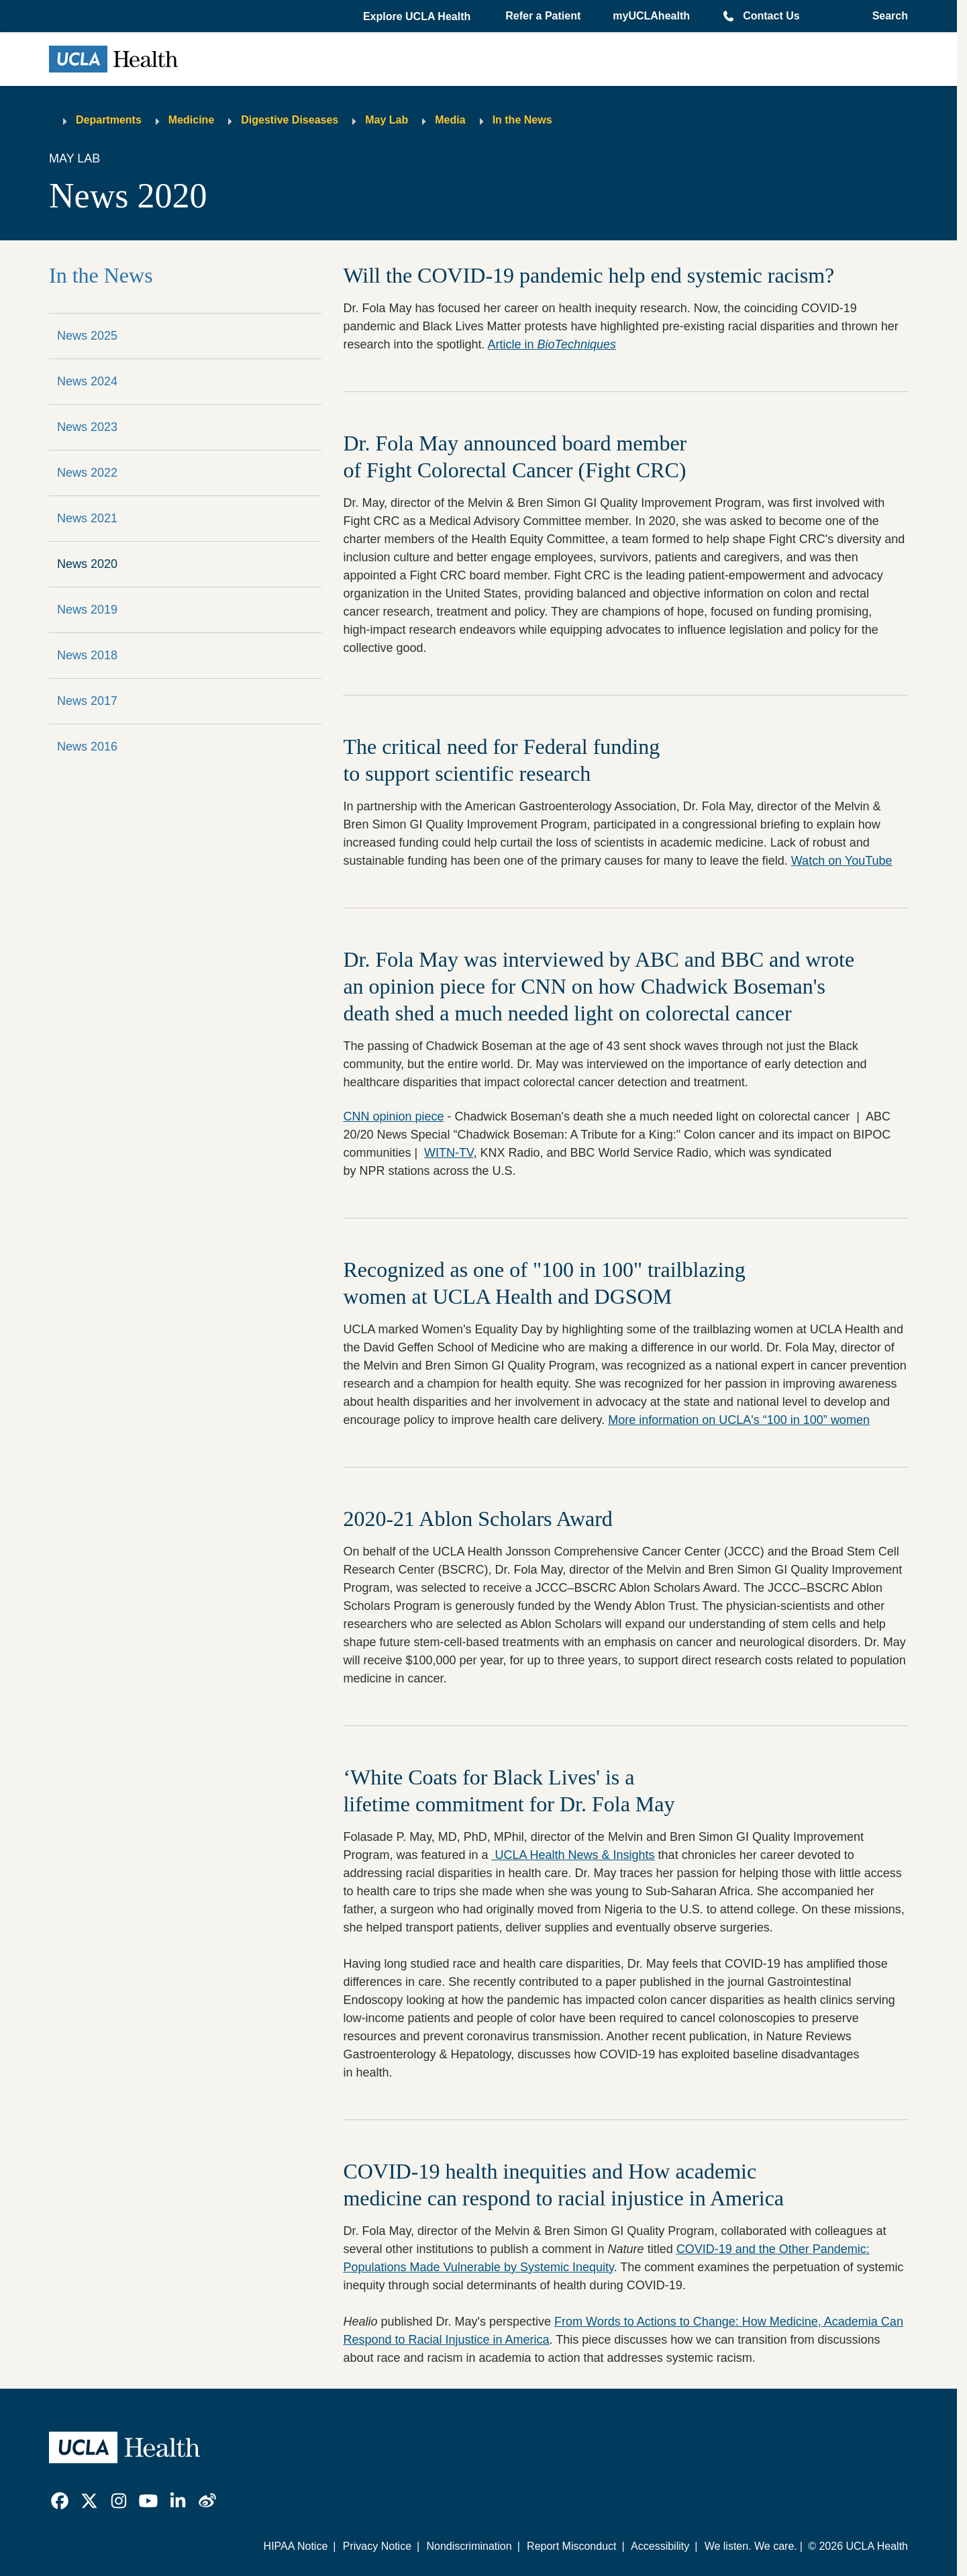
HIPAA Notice (296, 2546)
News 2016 (87, 746)
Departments (109, 120)
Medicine (191, 120)
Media (450, 120)
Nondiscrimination (468, 2546)
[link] (59, 2501)
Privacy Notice (377, 2546)
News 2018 (87, 655)
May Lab (386, 120)
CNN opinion (393, 1116)
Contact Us (771, 15)
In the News (522, 120)
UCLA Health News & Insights (573, 1855)
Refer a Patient (542, 15)
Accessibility (660, 2546)
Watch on (842, 860)
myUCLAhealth (651, 15)
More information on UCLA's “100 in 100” (739, 1420)
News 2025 (87, 335)
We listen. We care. (751, 2546)
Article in (552, 344)
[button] (418, 16)
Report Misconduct (571, 2546)
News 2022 (87, 472)
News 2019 (87, 609)
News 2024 (87, 381)
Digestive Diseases (289, 120)
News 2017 (87, 701)
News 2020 (87, 564)
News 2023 (87, 427)
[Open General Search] (886, 16)
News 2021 (87, 518)
